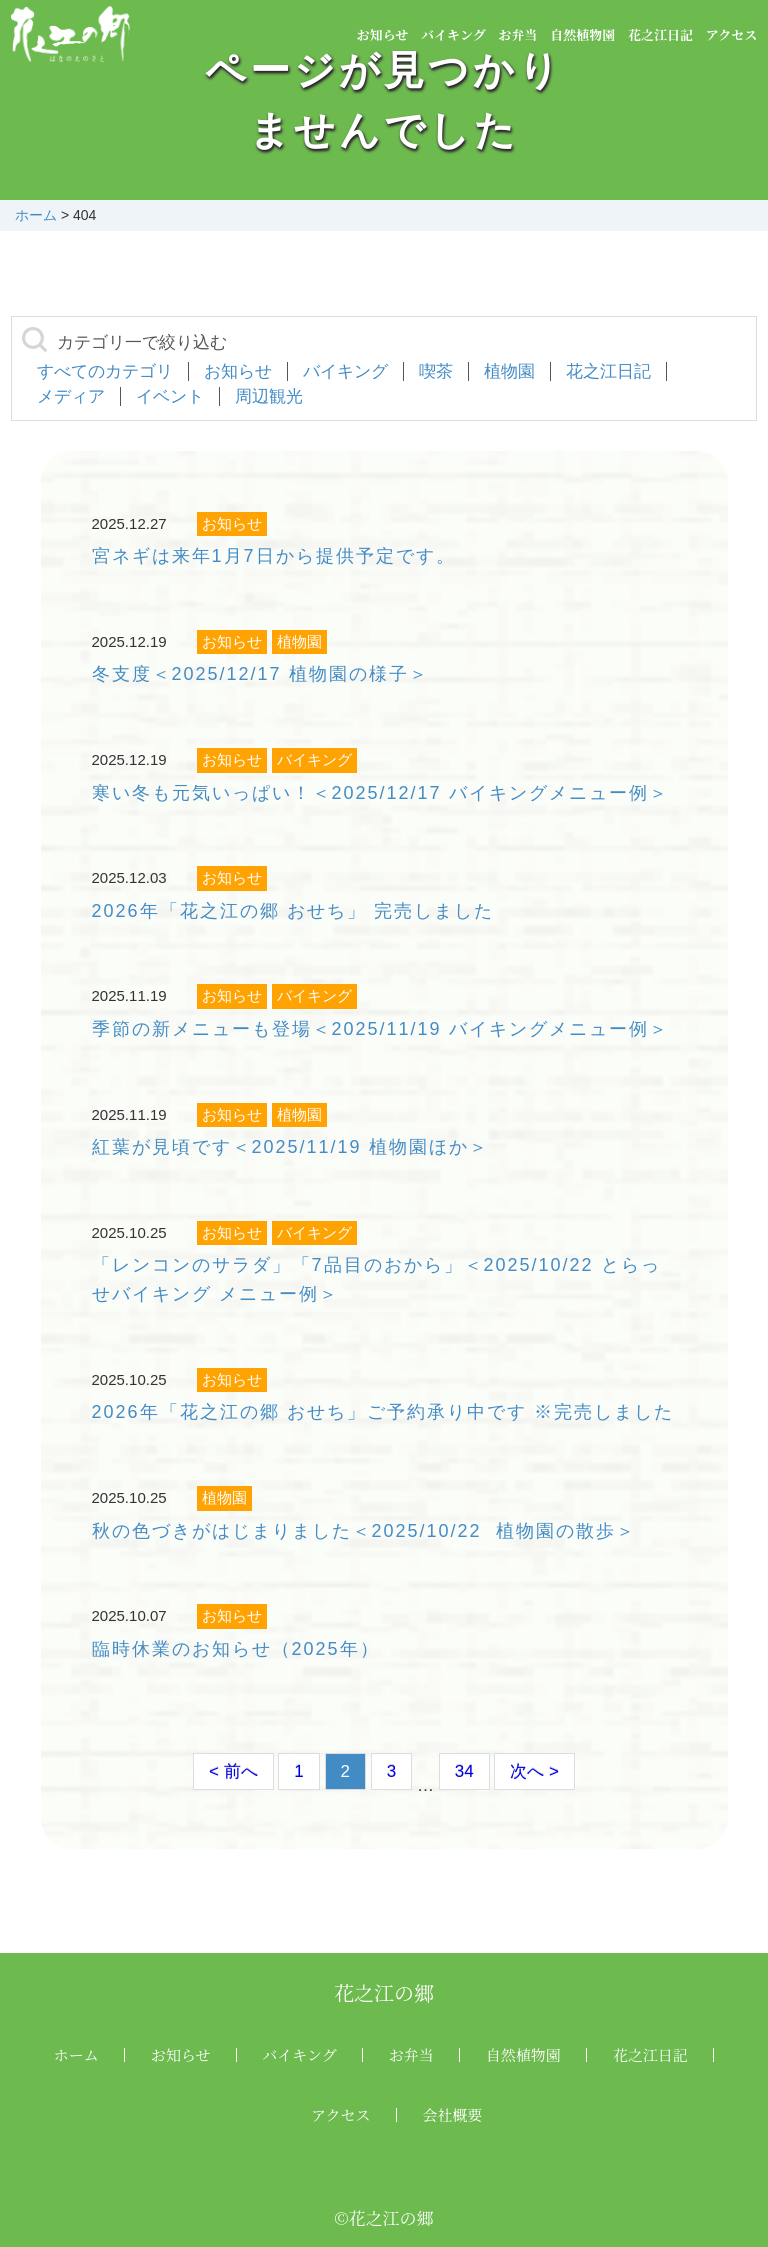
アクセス (732, 34)
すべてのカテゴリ (105, 371)
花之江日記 (660, 34)
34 (464, 1771)
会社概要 (453, 2114)
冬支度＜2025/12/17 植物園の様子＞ (260, 674)
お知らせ (383, 34)
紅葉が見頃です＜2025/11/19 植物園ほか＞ (290, 1147)
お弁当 (517, 34)
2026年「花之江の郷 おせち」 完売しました (293, 911)
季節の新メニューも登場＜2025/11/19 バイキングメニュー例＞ (380, 1029)
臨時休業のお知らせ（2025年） (236, 1649)
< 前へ (233, 1771)
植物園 (509, 371)
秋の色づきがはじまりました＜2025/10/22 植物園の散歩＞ (364, 1531)
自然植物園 (582, 34)
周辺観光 (269, 396)
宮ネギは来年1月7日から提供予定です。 (274, 556)
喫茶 (436, 371)
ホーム (76, 2054)
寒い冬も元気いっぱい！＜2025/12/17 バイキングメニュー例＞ (380, 793)
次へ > (534, 1771)
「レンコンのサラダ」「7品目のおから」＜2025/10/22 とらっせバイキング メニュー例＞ (376, 1279)
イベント (170, 396)
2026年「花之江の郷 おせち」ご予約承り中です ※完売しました (383, 1412)
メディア (71, 396)
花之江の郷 (384, 1992)
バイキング (453, 34)
